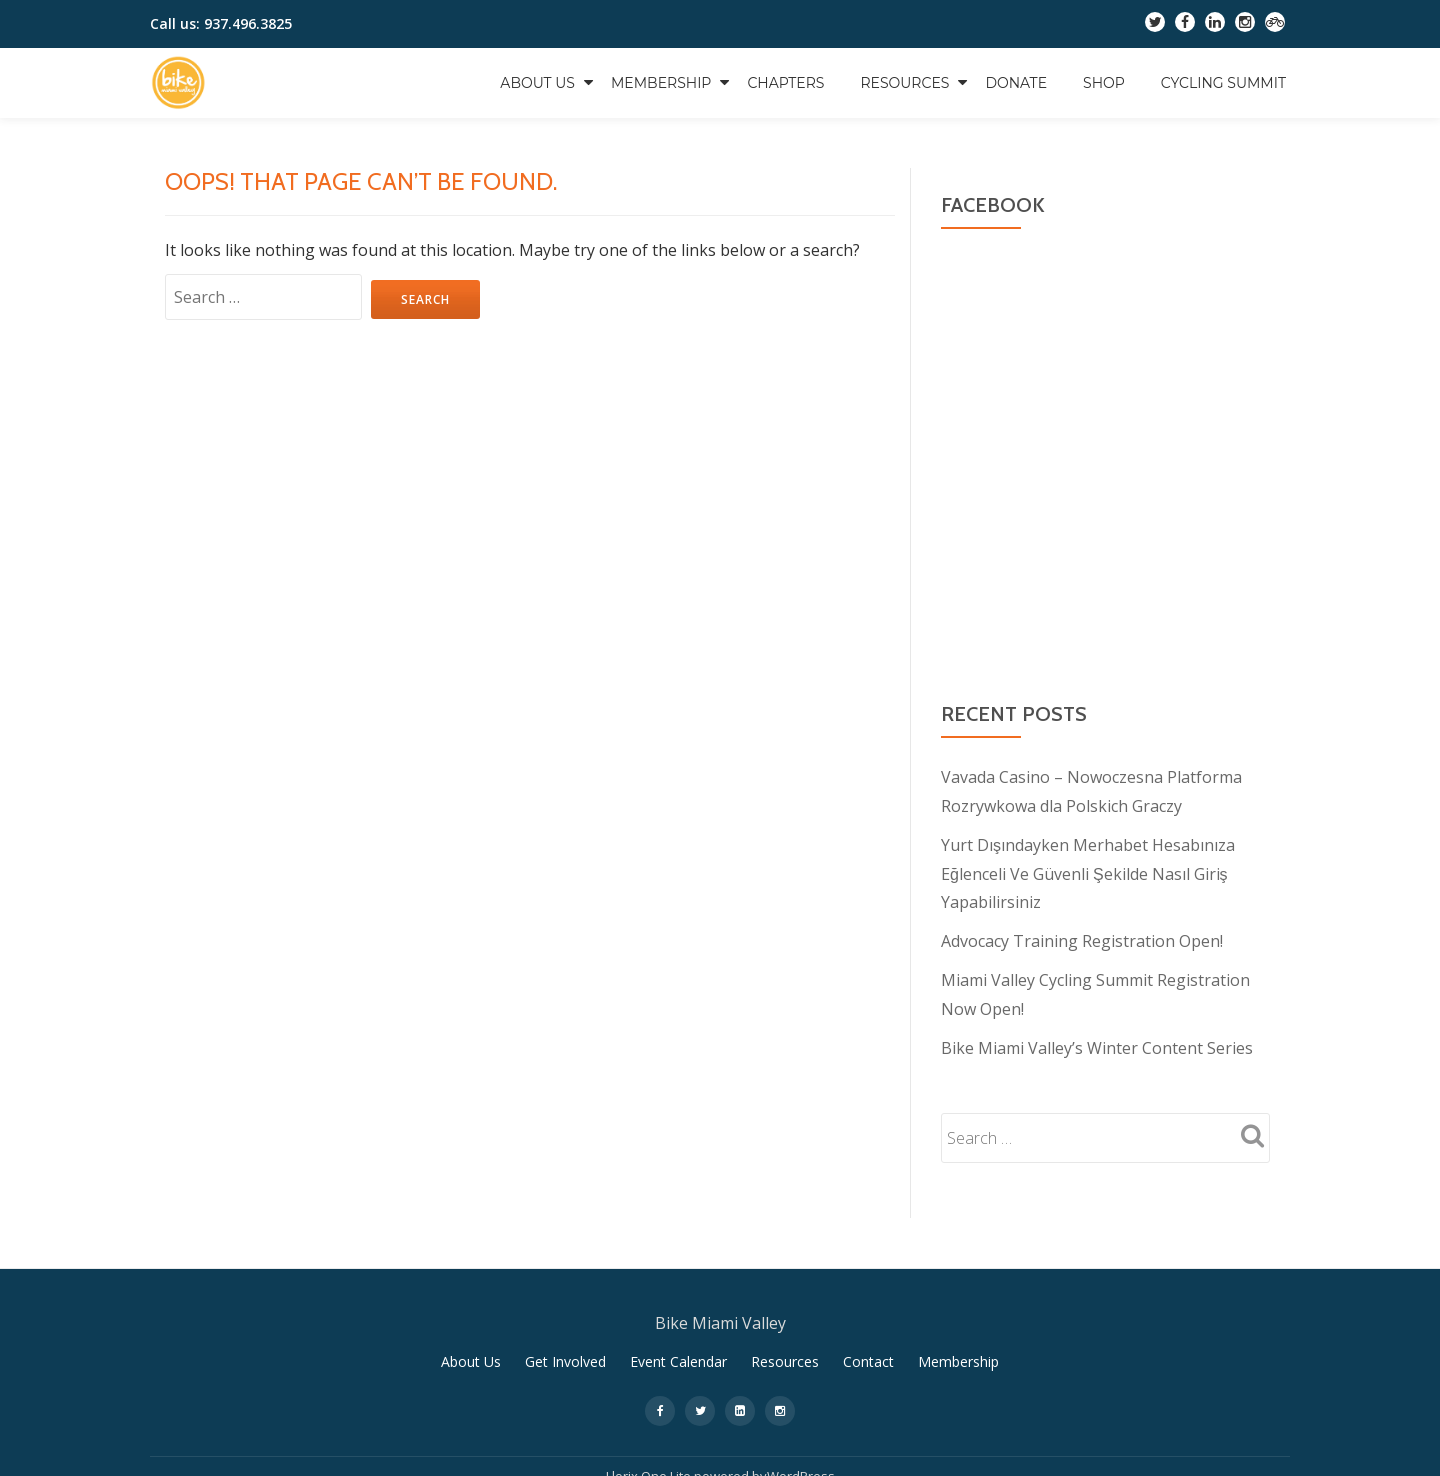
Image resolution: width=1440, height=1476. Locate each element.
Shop (1104, 83)
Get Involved (565, 1353)
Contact (868, 1353)
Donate (1016, 83)
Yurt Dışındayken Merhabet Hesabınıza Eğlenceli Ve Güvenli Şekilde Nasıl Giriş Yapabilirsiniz (1088, 871)
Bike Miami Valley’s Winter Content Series (1097, 1041)
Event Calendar (678, 1353)
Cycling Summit (1223, 83)
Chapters (785, 83)
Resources (904, 83)
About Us (537, 83)
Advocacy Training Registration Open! (1082, 937)
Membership (661, 83)
